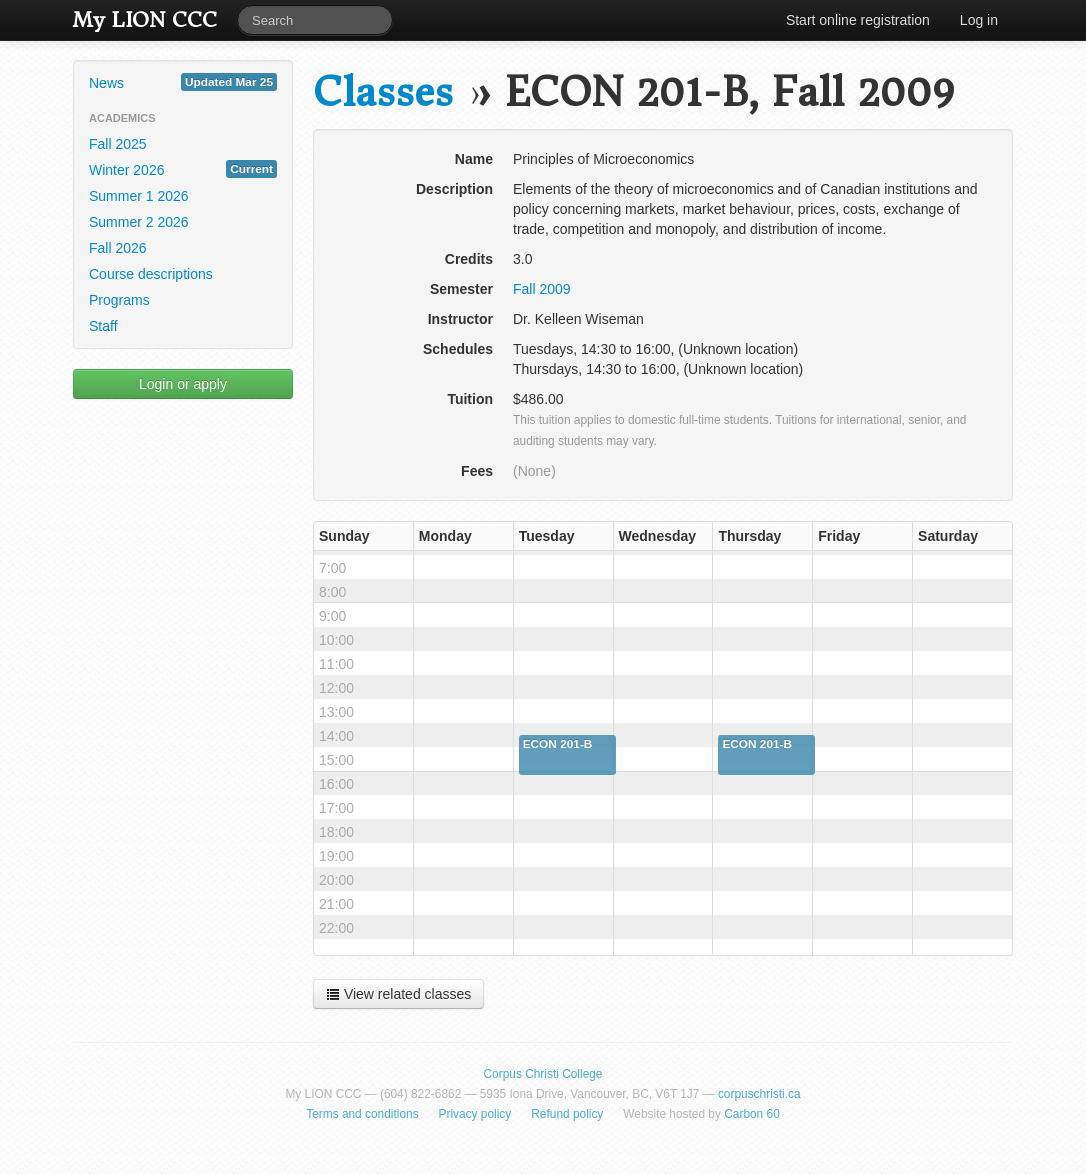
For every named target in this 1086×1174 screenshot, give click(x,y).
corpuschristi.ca (759, 1094)
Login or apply (183, 384)
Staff (103, 326)
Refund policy (567, 1114)
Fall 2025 (118, 144)
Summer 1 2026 (139, 196)
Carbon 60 (752, 1114)
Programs (119, 300)
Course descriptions (151, 274)
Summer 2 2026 (139, 222)
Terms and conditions (362, 1114)
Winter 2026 (183, 169)
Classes (383, 92)
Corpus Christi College (543, 1074)
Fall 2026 (118, 248)
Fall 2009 (542, 289)
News (183, 82)
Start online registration (858, 20)
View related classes (398, 994)
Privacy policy (475, 1114)
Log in (979, 20)
